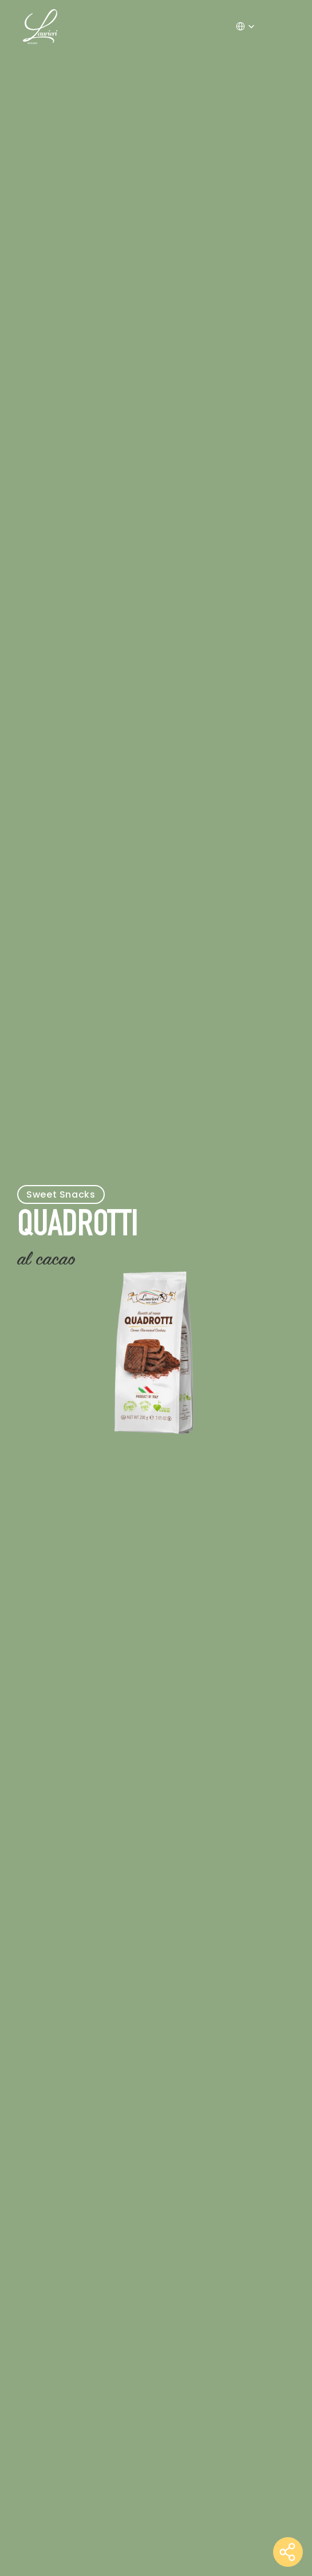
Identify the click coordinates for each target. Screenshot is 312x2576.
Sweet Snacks (61, 1194)
